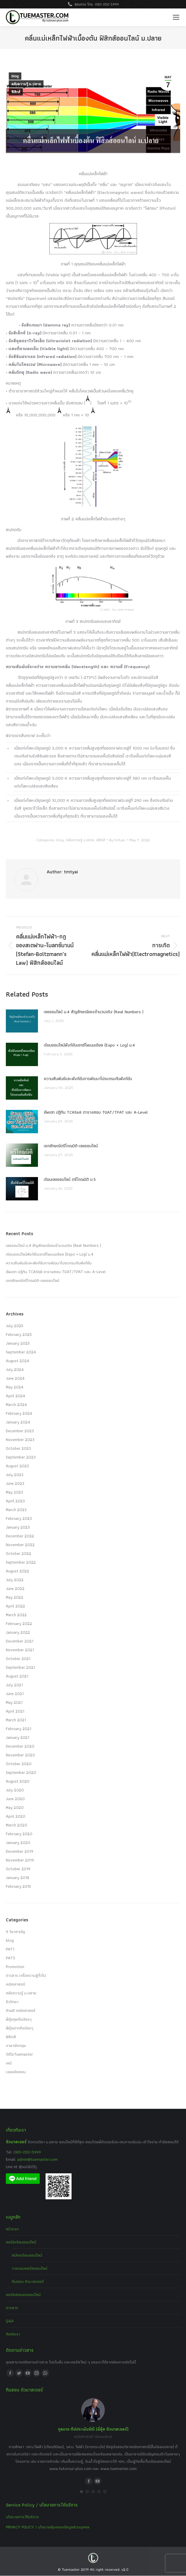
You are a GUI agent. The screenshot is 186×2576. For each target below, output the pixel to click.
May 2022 (14, 1597)
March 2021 (16, 1720)
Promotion (15, 1966)
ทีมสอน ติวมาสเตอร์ (28, 2281)
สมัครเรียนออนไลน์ (27, 2255)
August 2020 (17, 1781)
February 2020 (19, 1834)
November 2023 (20, 1439)
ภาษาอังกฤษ (16, 2045)
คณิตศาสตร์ (15, 1984)
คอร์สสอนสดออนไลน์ (23, 2294)
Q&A (10, 2321)
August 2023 (17, 1466)
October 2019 (18, 1869)
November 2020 (20, 1755)
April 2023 (15, 1501)
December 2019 (19, 1851)
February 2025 (19, 1334)
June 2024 (15, 1378)
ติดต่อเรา (13, 2334)
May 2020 (15, 1807)
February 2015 (18, 1886)
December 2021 (19, 1641)
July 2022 (15, 1579)
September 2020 (21, 1772)
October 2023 (18, 1448)
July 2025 (14, 1325)
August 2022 (17, 1571)
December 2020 (20, 1746)
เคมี (9, 2063)
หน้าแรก (12, 2229)
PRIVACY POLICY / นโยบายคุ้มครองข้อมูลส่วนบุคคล (47, 2527)
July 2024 (15, 1369)
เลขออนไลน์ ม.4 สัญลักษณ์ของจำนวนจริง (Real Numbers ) (93, 1011)
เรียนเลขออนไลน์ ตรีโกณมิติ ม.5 (70, 1179)
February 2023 (19, 1518)
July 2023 (14, 1474)
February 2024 (19, 1413)
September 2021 (20, 1667)
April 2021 (15, 1711)
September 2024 (21, 1352)
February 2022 (19, 1623)
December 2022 (20, 1536)
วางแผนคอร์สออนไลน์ (29, 2268)
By (117, 840)
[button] (81, 2491)
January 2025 (18, 1343)
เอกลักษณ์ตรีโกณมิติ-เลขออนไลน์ (71, 1145)
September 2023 (21, 1457)
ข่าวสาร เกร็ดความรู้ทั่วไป (26, 1975)
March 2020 (16, 1825)
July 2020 (15, 1790)
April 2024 (15, 1396)
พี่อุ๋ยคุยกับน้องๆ (19, 2019)
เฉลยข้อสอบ (16, 2072)
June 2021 (15, 1693)
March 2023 (16, 1509)
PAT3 (10, 1958)
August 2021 (17, 1676)
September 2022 (21, 1562)
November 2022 (20, 1544)
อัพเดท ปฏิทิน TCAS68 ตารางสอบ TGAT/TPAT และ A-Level (96, 1112)
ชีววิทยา (12, 2001)
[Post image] (22, 1021)
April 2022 (15, 1606)
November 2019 (20, 1860)
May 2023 (14, 1492)
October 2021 (18, 1658)
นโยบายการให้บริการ (22, 2517)
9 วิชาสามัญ (15, 1931)
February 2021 (18, 1728)
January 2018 (17, 1877)
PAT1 (10, 1949)
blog (15, 76)
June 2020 (15, 1798)
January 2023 (18, 1527)
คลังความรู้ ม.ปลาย (26, 84)
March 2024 (16, 1404)
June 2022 (15, 1588)
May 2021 (14, 1702)
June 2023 (15, 1483)
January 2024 (18, 1422)
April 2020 (15, 1816)
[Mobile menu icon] (176, 17)
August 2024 (17, 1360)
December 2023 (20, 1431)
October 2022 (18, 1553)
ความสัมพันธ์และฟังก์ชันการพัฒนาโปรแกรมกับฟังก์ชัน (88, 1078)
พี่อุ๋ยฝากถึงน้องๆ (19, 2028)
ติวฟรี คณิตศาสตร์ (20, 2010)
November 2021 (20, 1650)
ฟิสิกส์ (15, 92)
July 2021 (14, 1685)
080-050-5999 (27, 2152)
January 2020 (18, 1842)
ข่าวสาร (12, 2307)
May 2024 (14, 1387)
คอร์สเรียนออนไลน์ (21, 2242)
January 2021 (17, 1737)
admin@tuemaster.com (37, 2159)
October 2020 (19, 1763)
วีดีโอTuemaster (19, 2054)
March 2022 (16, 1615)
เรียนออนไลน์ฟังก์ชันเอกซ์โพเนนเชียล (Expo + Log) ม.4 (89, 1045)
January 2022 (18, 1632)
